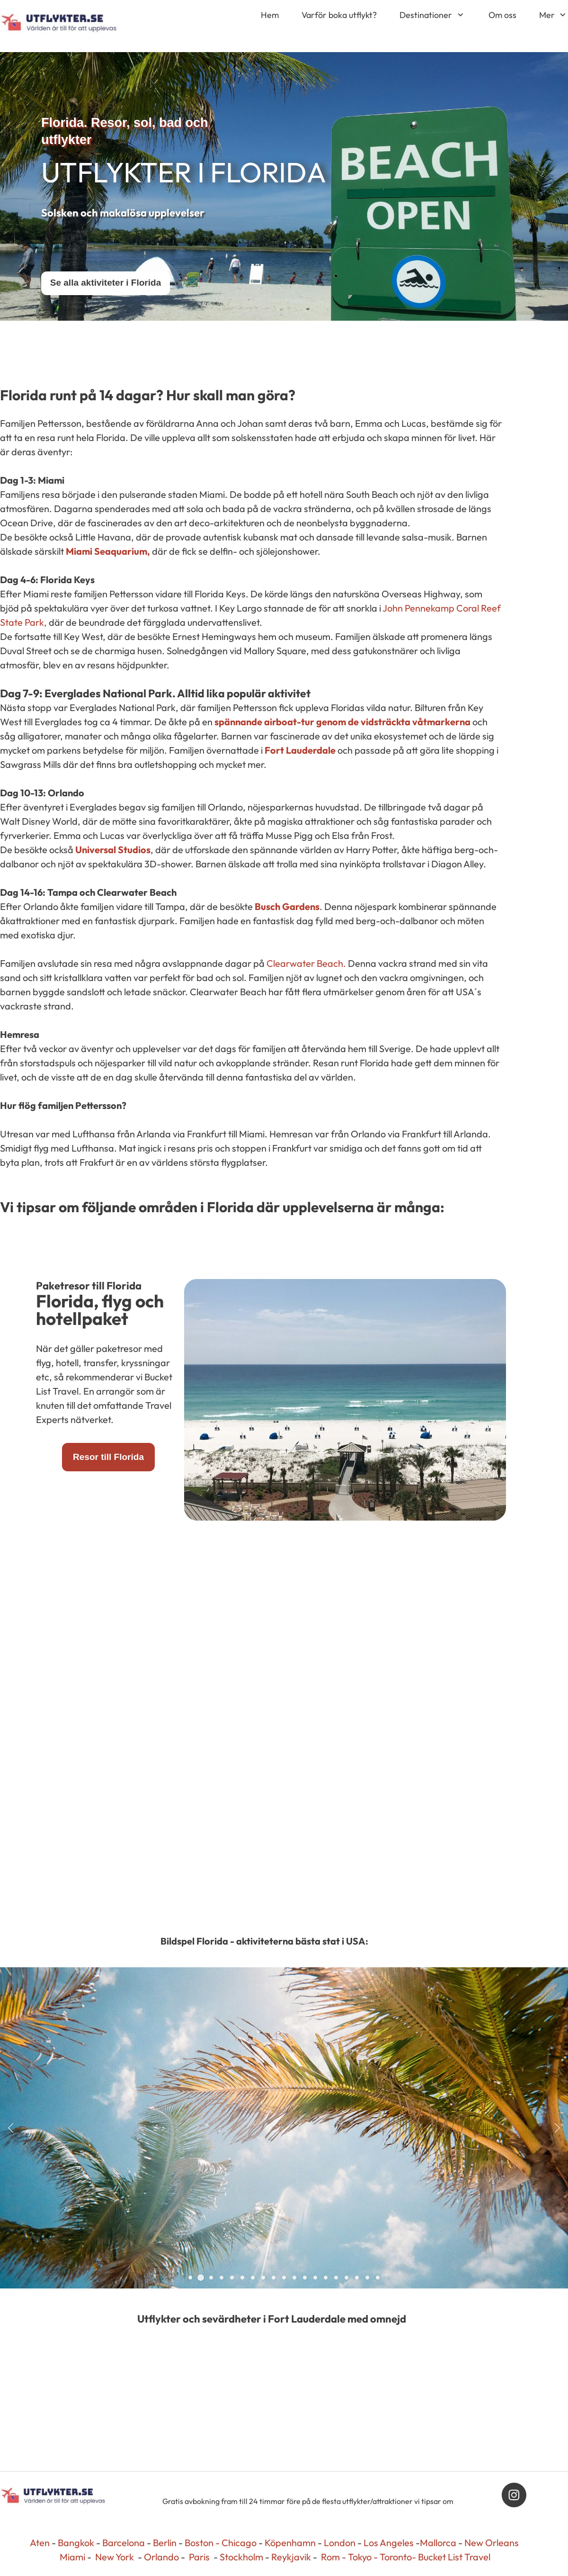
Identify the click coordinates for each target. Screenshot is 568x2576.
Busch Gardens (287, 906)
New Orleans (491, 2543)
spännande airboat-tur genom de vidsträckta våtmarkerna (342, 722)
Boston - (202, 2543)
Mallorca (438, 2543)
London (339, 2543)
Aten (40, 2543)
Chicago (239, 2543)
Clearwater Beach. (306, 963)
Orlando (161, 2557)
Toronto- (399, 2557)
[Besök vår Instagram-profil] (514, 2495)
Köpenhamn (290, 2543)
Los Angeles (389, 2543)
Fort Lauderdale (300, 750)
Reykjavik (291, 2557)
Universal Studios (113, 850)
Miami (72, 2557)
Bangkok (76, 2543)
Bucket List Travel (454, 2557)
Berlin (165, 2543)
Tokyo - (364, 2557)
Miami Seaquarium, (108, 551)
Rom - (334, 2557)
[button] (11, 2128)
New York (114, 2557)
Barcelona (123, 2543)
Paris (199, 2557)
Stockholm (241, 2557)
